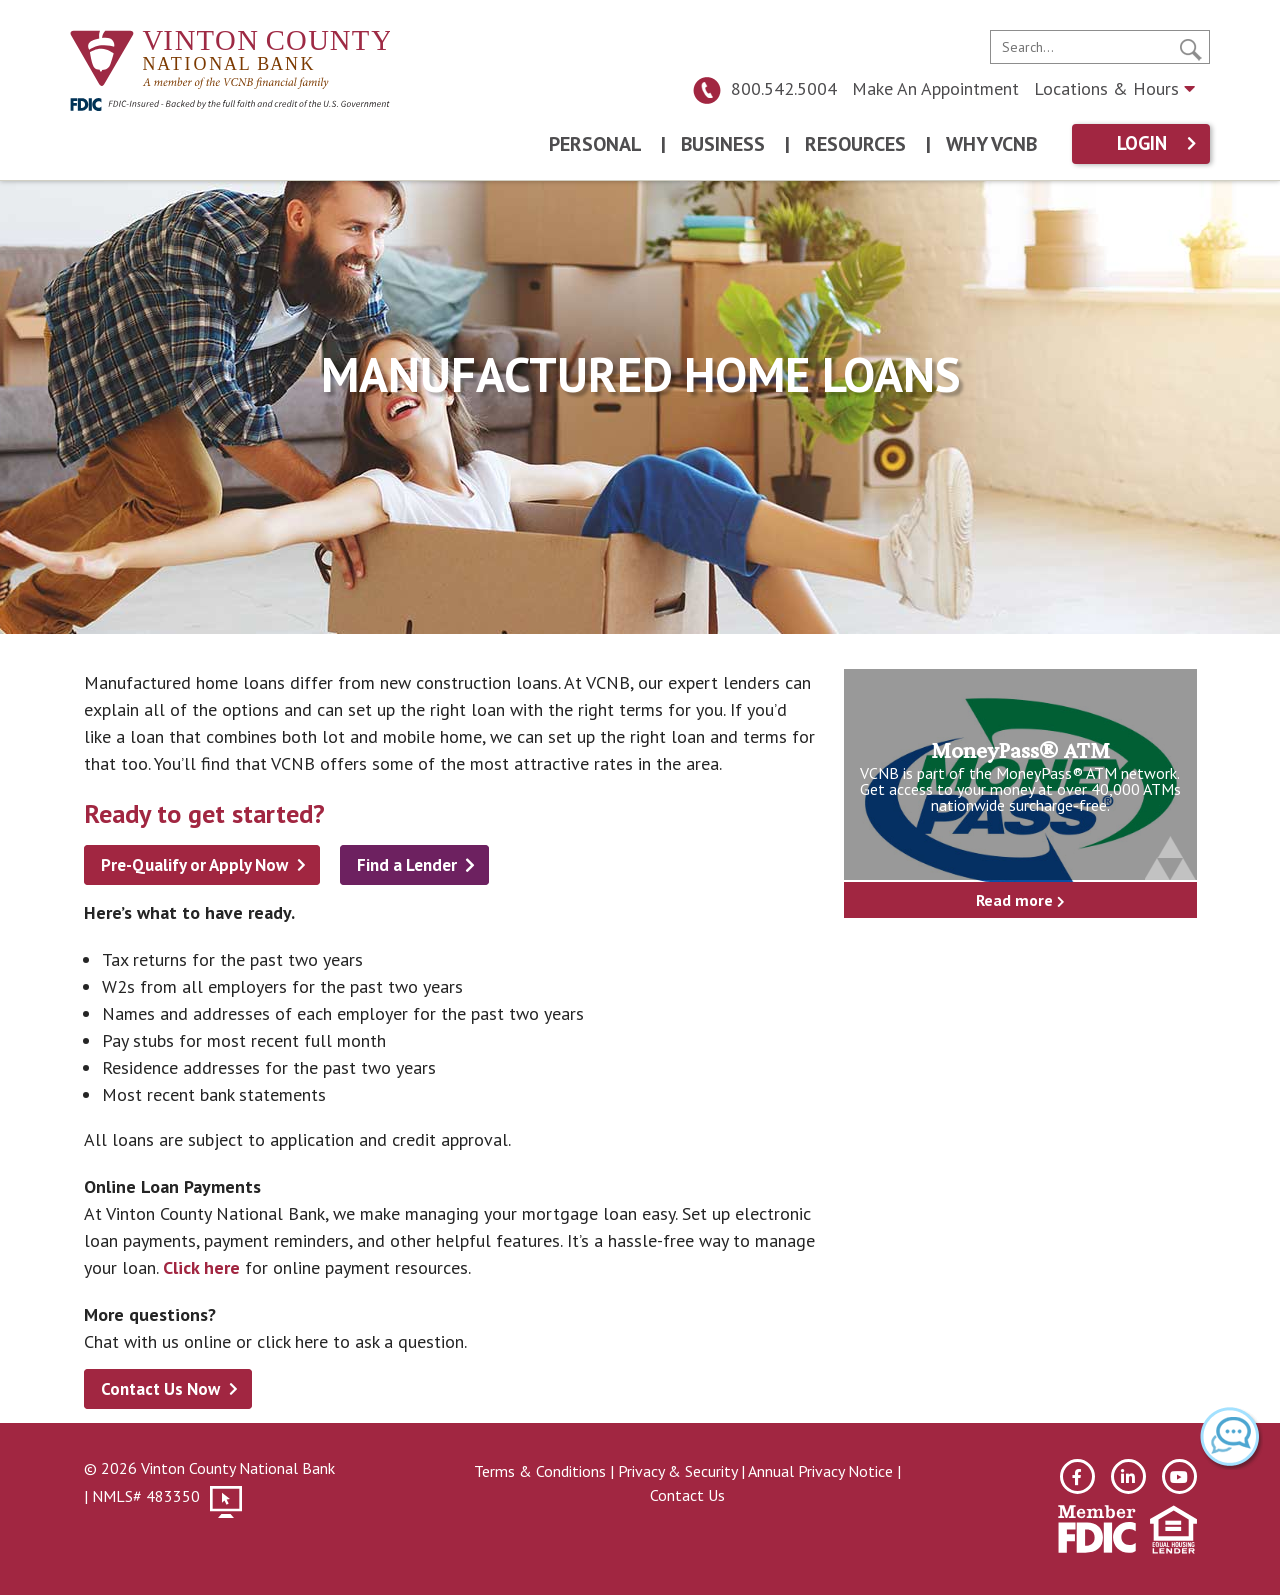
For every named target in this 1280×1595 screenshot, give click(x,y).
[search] (1100, 47)
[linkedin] (1128, 1476)
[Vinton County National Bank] (230, 60)
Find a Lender (407, 865)
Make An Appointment (935, 88)
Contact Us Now (160, 1389)
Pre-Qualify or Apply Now (194, 865)
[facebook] (1077, 1476)
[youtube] (1179, 1476)
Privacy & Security (677, 1471)
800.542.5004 (764, 88)
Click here (201, 1267)
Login (1142, 143)
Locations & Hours (1114, 88)
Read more (1020, 900)
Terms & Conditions (540, 1471)
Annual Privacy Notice (820, 1471)
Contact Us (687, 1495)
